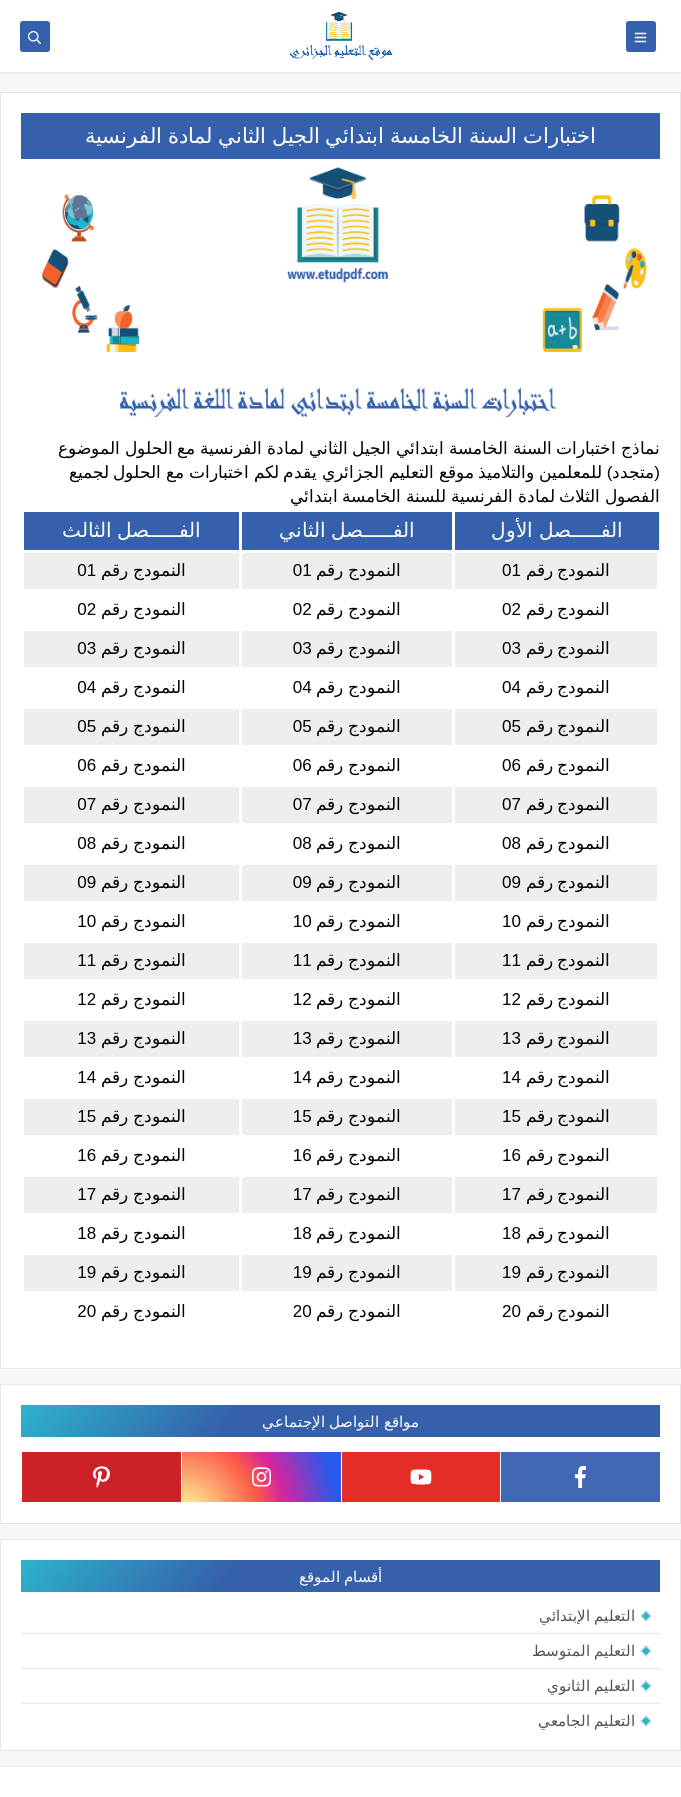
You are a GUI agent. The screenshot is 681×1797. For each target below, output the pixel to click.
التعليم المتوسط (583, 1650)
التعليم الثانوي (591, 1685)
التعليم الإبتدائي (587, 1615)
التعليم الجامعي (586, 1720)
